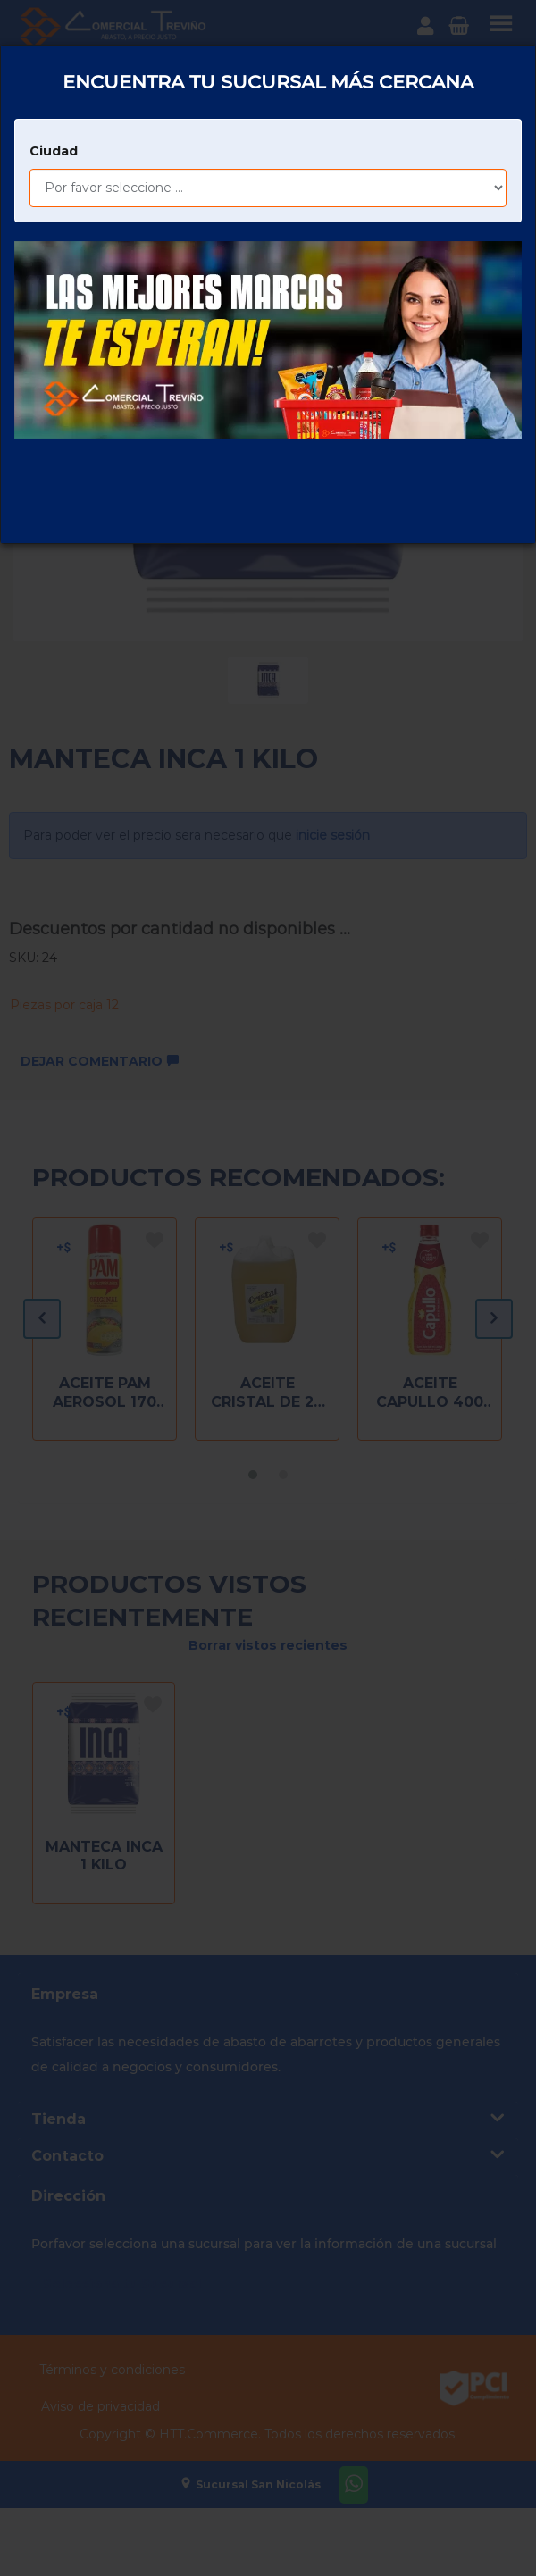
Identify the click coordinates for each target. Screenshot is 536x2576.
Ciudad (53, 112)
